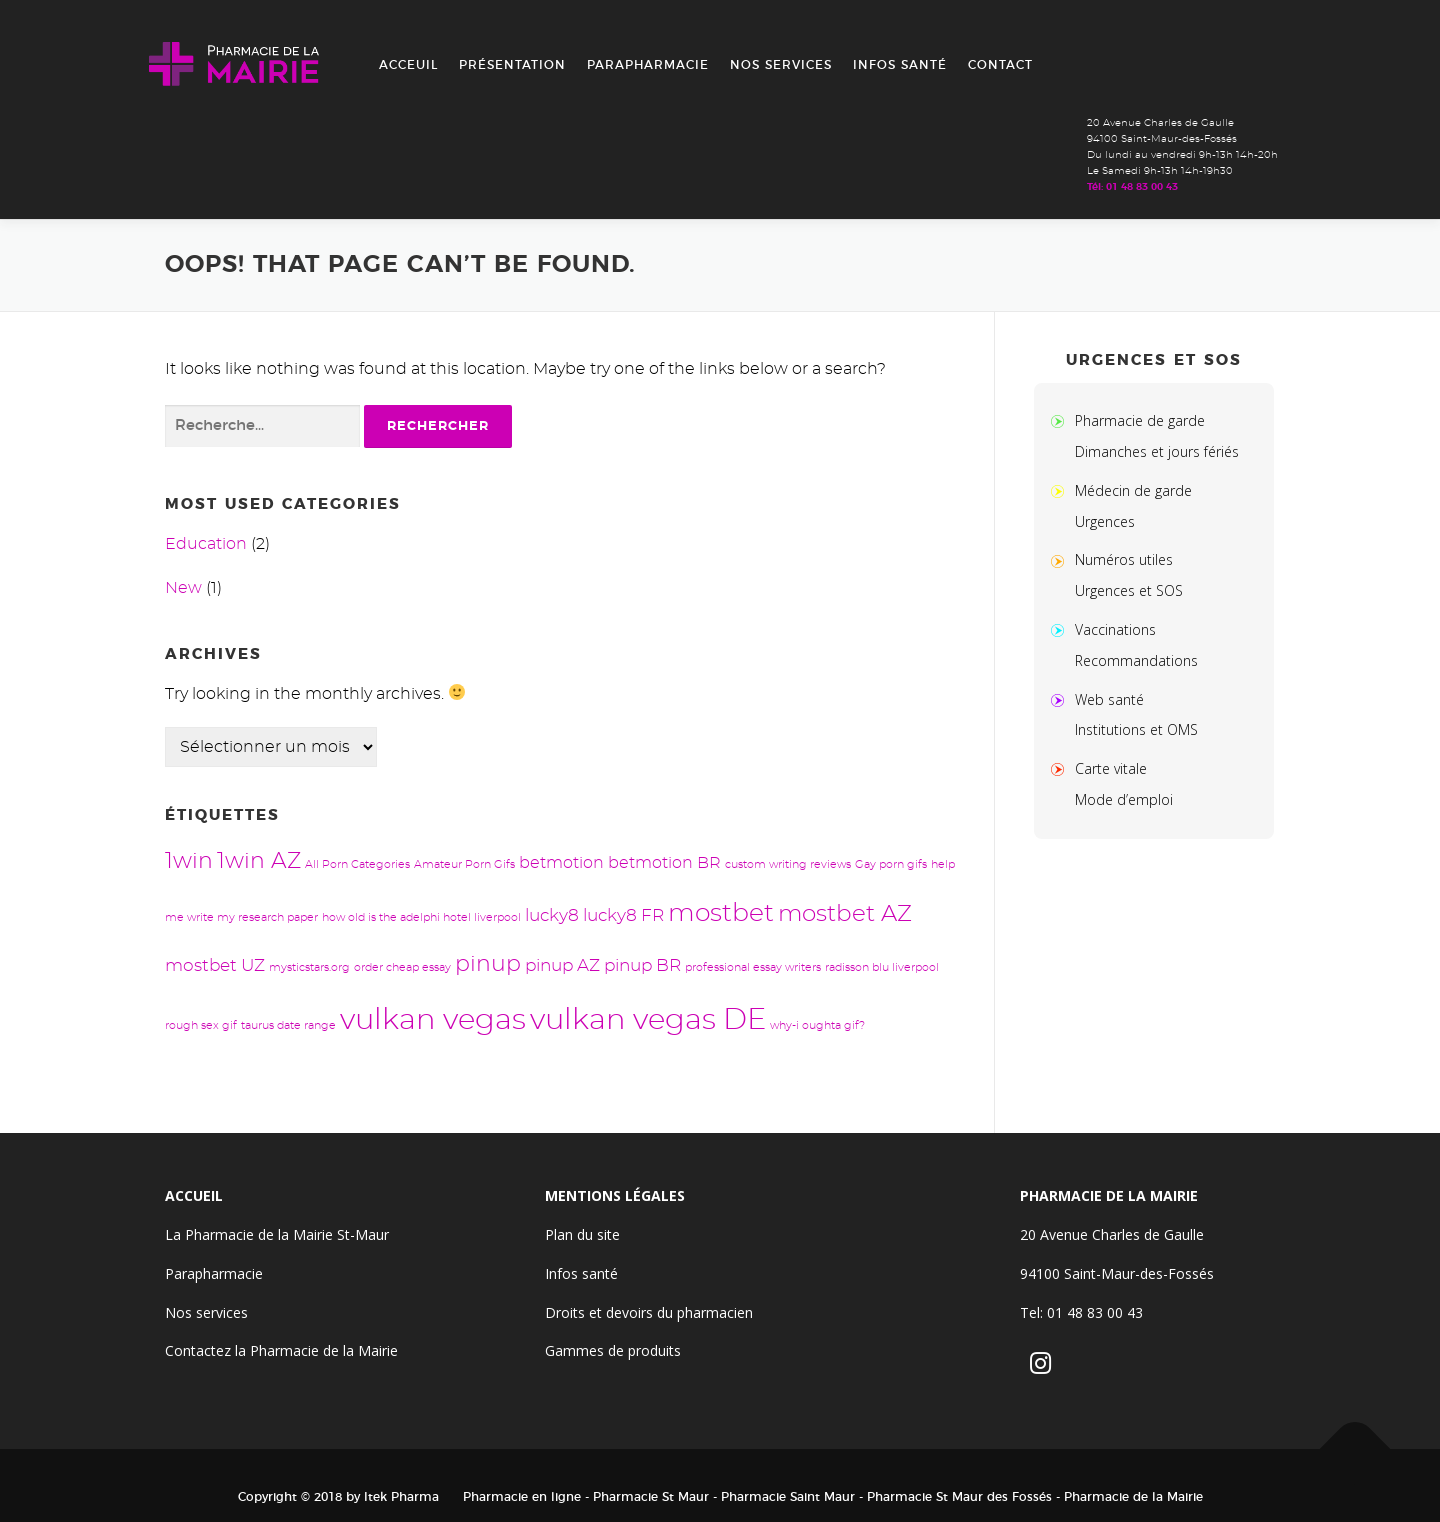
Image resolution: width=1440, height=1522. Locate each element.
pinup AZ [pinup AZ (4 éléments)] (562, 965)
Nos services (781, 65)
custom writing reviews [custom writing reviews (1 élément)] (788, 864)
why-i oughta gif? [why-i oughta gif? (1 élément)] (817, 1025)
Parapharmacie (648, 65)
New (183, 588)
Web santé (1109, 699)
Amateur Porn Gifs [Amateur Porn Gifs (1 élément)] (464, 864)
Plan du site (582, 1234)
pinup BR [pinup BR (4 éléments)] (642, 965)
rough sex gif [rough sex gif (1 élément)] (201, 1025)
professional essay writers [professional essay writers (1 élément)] (753, 967)
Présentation (512, 65)
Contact (1000, 65)
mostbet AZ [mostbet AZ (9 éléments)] (845, 914)
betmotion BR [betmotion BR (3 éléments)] (664, 863)
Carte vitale (1111, 768)
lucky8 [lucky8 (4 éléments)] (552, 915)
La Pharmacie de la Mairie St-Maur (277, 1234)
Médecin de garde (1133, 490)
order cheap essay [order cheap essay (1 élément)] (402, 967)
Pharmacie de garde (1140, 420)
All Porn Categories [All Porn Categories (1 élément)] (357, 864)
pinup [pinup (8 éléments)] (488, 964)
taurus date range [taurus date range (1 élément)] (288, 1025)
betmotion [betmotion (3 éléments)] (561, 863)
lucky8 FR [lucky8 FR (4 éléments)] (623, 915)
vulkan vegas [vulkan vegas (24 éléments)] (433, 1020)
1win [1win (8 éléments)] (189, 861)
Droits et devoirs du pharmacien (649, 1312)
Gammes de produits (613, 1350)
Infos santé (900, 65)
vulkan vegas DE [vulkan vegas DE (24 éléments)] (648, 1020)
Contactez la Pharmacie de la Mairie (281, 1350)
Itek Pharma (401, 1497)
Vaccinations (1115, 629)
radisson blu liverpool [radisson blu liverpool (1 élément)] (882, 967)
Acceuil (408, 65)
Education (206, 544)
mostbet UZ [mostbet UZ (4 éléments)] (215, 965)
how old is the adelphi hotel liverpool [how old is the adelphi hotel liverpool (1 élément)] (421, 917)
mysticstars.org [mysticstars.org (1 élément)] (309, 967)
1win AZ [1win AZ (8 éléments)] (259, 861)
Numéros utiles (1124, 559)
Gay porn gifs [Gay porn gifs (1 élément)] (891, 864)
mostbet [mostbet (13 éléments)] (721, 913)
